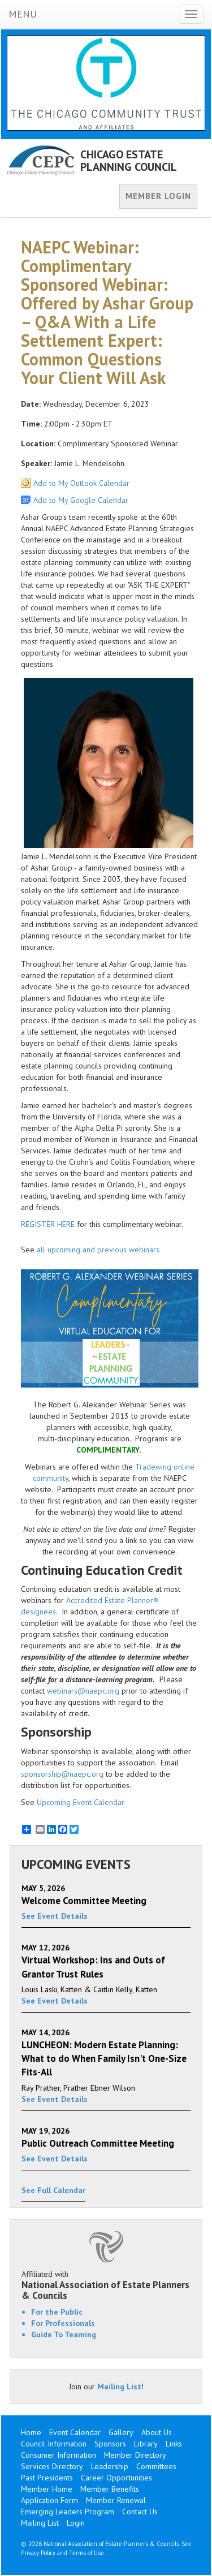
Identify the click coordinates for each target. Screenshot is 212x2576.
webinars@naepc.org (83, 1691)
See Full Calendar (53, 2190)
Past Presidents (47, 2477)
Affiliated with (106, 2285)
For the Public (57, 2312)
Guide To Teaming (63, 2334)
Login (76, 2523)
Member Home (46, 2489)
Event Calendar (75, 2432)
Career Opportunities (116, 2477)
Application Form (49, 2500)
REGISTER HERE (48, 1224)
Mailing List (119, 2386)
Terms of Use (86, 2553)
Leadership (109, 2466)
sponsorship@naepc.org (62, 1774)
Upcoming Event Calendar (80, 1802)
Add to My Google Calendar (80, 500)
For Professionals (63, 2323)
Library (146, 2444)
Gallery (121, 2432)
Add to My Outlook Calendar (81, 483)
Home (31, 2432)
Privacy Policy (38, 2553)
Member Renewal (116, 2500)
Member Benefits (109, 2489)
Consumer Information (58, 2455)
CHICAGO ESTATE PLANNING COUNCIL (128, 160)
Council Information (53, 2444)
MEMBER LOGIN (158, 196)
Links (174, 2444)
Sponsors (110, 2444)
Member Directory (135, 2455)
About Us (156, 2432)
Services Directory (52, 2466)
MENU (22, 13)
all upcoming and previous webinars (98, 1249)
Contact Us (140, 2511)
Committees (156, 2466)
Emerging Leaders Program (67, 2511)
